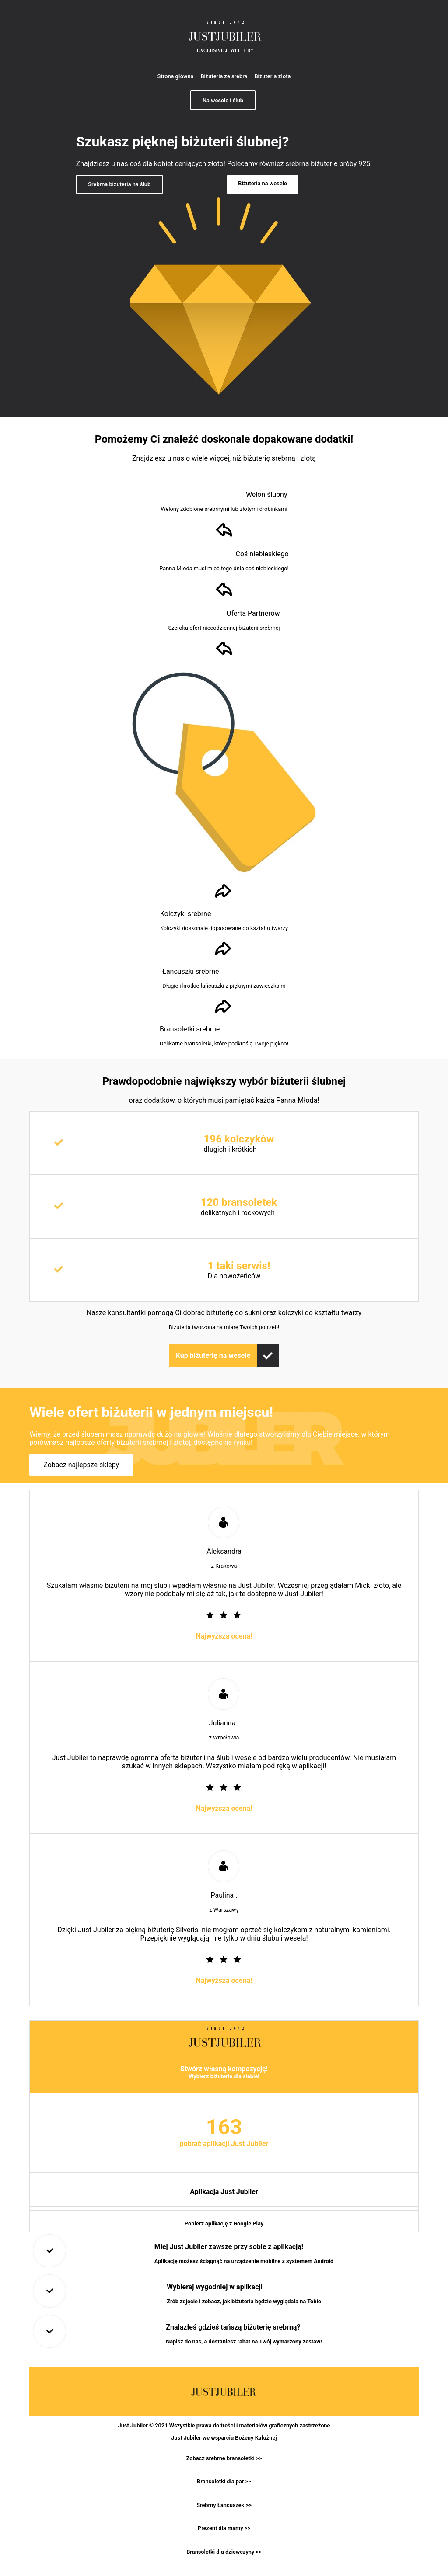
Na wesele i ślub (223, 100)
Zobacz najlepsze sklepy (81, 1465)
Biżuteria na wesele (262, 183)
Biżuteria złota (272, 76)
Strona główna (176, 76)
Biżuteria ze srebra (223, 76)
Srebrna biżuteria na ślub (119, 184)
